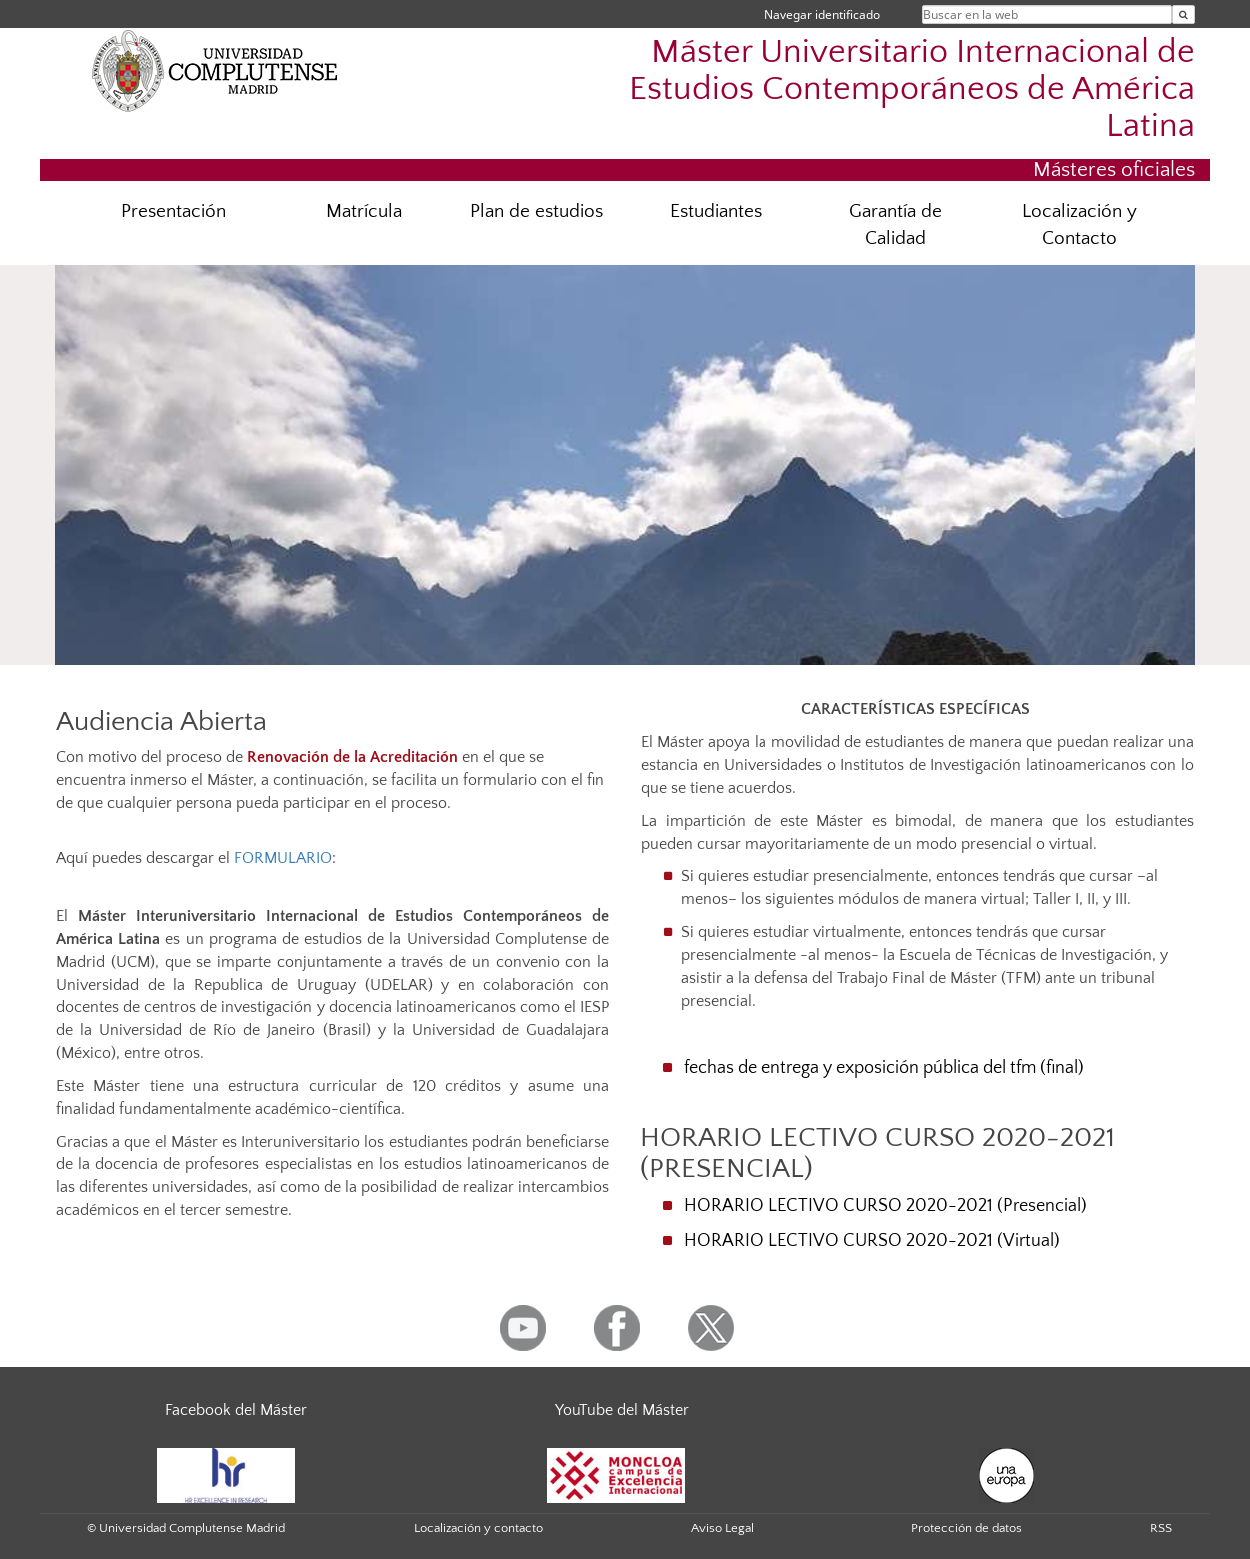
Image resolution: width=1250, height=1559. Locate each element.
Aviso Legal (722, 1528)
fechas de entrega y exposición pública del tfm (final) (884, 1068)
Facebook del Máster (236, 1410)
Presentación (173, 211)
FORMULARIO (283, 858)
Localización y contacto (478, 1528)
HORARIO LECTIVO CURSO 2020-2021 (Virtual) (872, 1241)
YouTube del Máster (622, 1410)
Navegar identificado (822, 14)
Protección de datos (966, 1528)
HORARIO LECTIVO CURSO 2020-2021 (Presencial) (885, 1206)
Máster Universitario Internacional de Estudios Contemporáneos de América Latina (912, 89)
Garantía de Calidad (895, 225)
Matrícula (364, 211)
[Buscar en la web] (1183, 14)
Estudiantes (716, 211)
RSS (1161, 1528)
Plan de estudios (536, 211)
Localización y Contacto (1079, 225)
